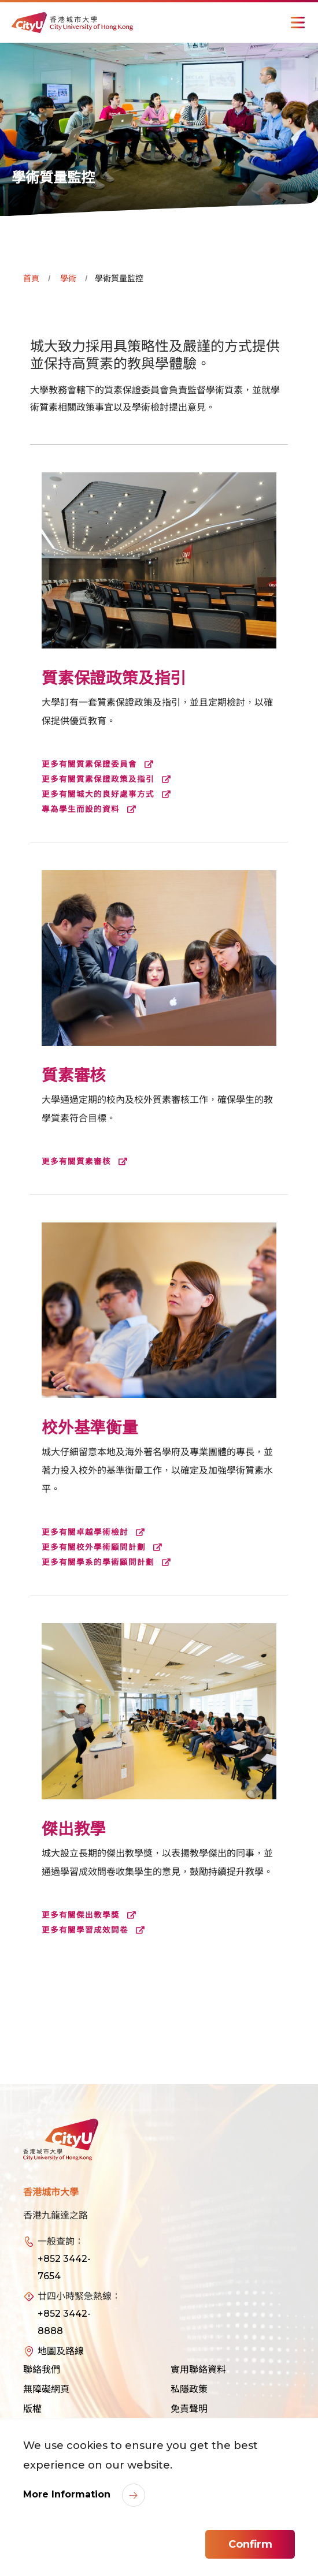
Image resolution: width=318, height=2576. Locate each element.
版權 (32, 2408)
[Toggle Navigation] (297, 22)
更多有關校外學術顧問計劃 (104, 1547)
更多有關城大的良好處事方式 (109, 794)
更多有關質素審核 (87, 1161)
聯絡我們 (41, 2369)
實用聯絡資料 (198, 2369)
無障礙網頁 (46, 2389)
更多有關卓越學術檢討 (96, 1532)
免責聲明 (189, 2408)
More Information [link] (68, 2494)
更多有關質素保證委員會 (100, 764)
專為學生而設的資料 (91, 809)
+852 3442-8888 (64, 2322)
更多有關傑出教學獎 (91, 1914)
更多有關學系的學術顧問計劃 (109, 1562)
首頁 (31, 278)
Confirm (250, 2544)
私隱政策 (189, 2389)
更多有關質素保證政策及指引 (109, 779)
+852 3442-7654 (64, 2267)
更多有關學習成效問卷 (96, 1929)
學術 (68, 278)
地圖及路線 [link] (61, 2351)
